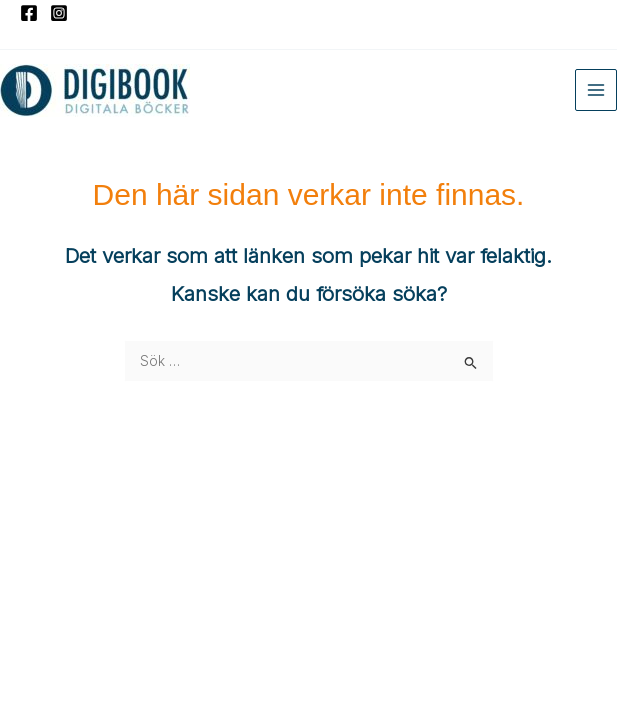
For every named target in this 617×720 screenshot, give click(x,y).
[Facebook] (29, 13)
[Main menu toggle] (596, 90)
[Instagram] (59, 13)
